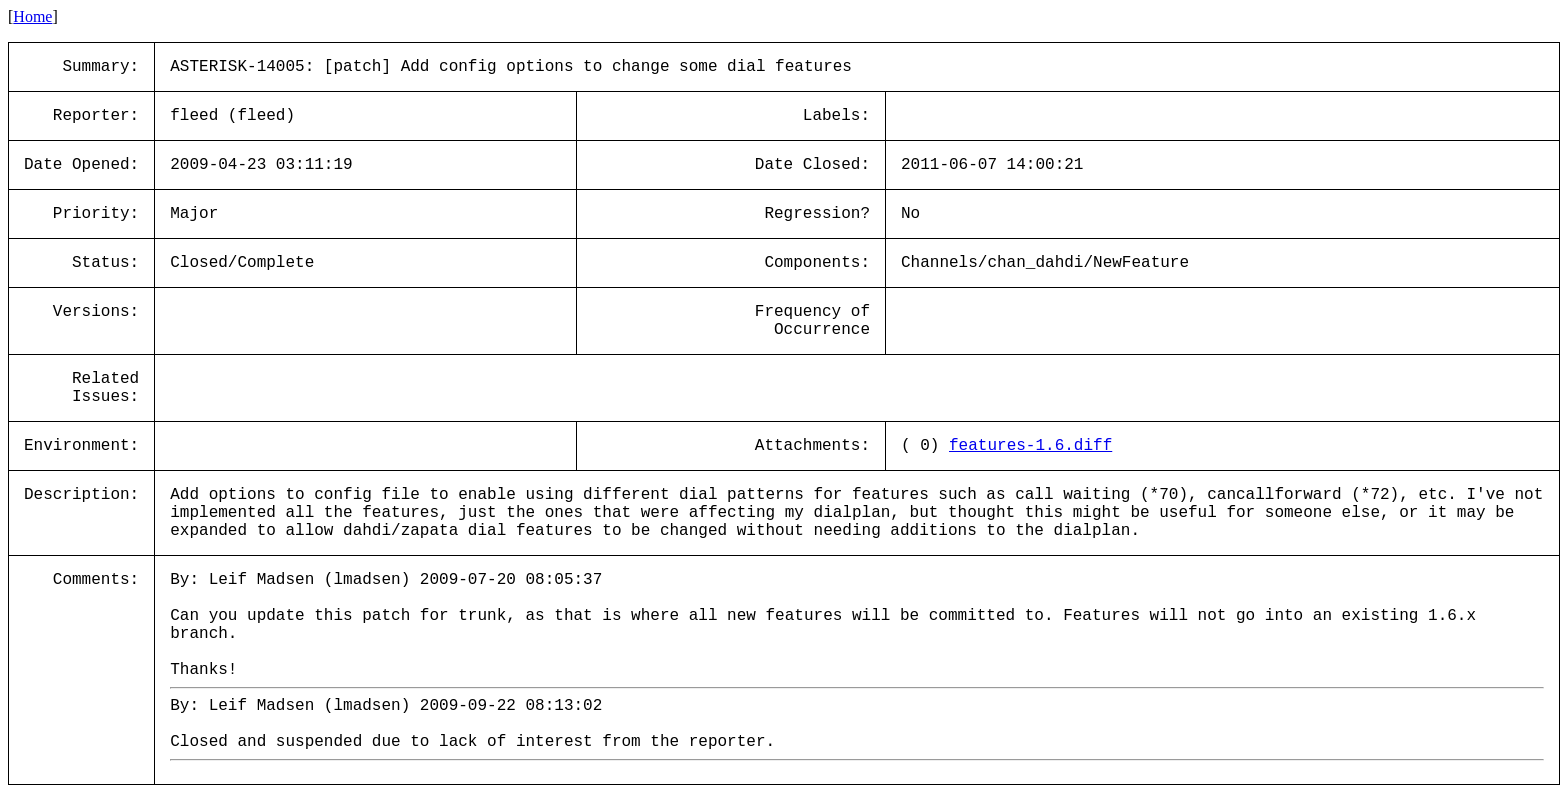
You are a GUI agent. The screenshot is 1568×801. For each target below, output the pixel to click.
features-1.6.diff (1030, 446)
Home (32, 16)
